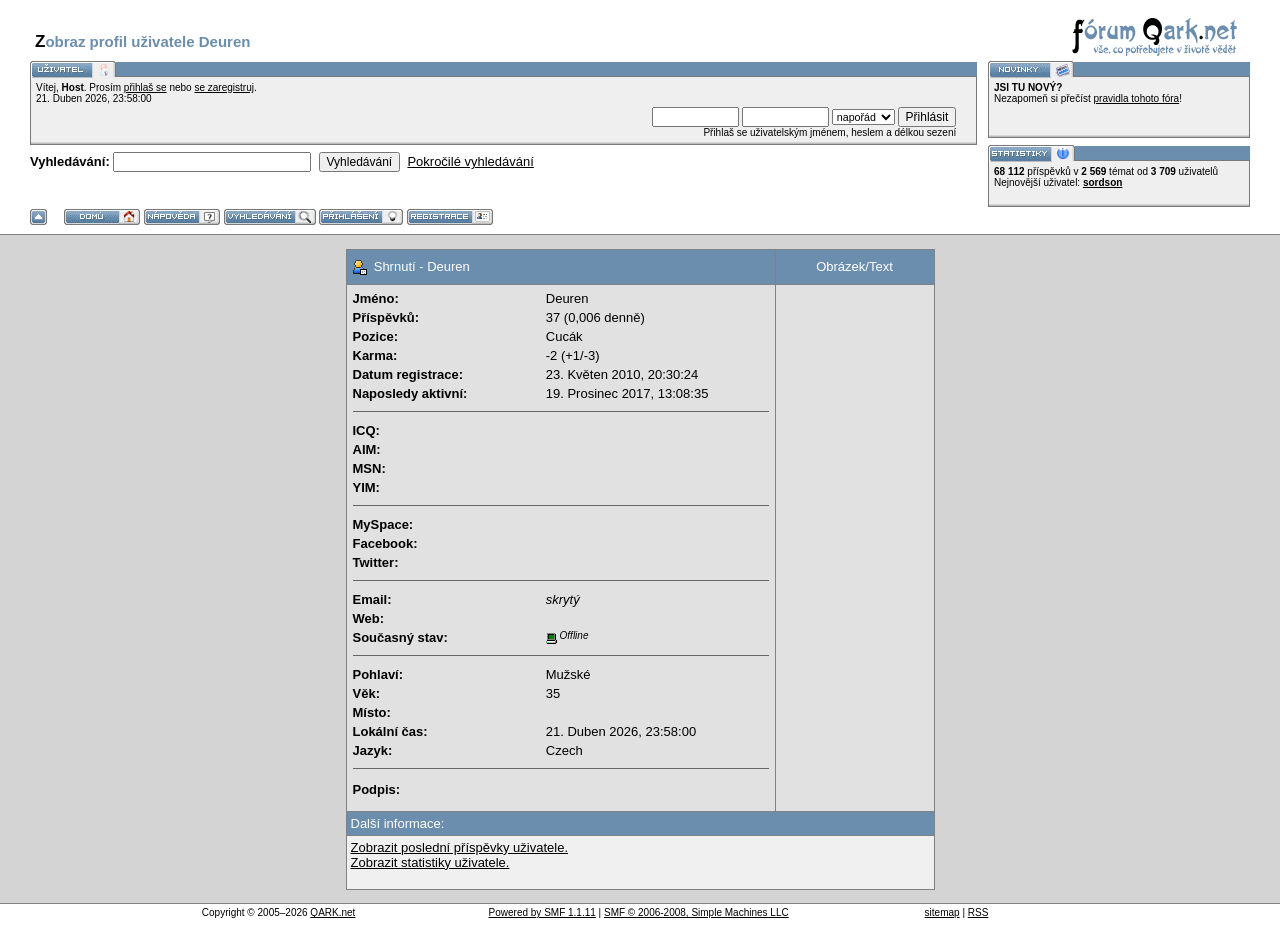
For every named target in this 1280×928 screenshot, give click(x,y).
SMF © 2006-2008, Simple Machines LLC (696, 912)
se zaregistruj (223, 87)
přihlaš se (145, 87)
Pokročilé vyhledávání (470, 161)
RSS (978, 912)
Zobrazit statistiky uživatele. (430, 862)
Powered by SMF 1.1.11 (542, 912)
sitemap (942, 912)
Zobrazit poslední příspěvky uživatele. (460, 847)
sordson (1102, 182)
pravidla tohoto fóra (1137, 98)
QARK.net (332, 912)
